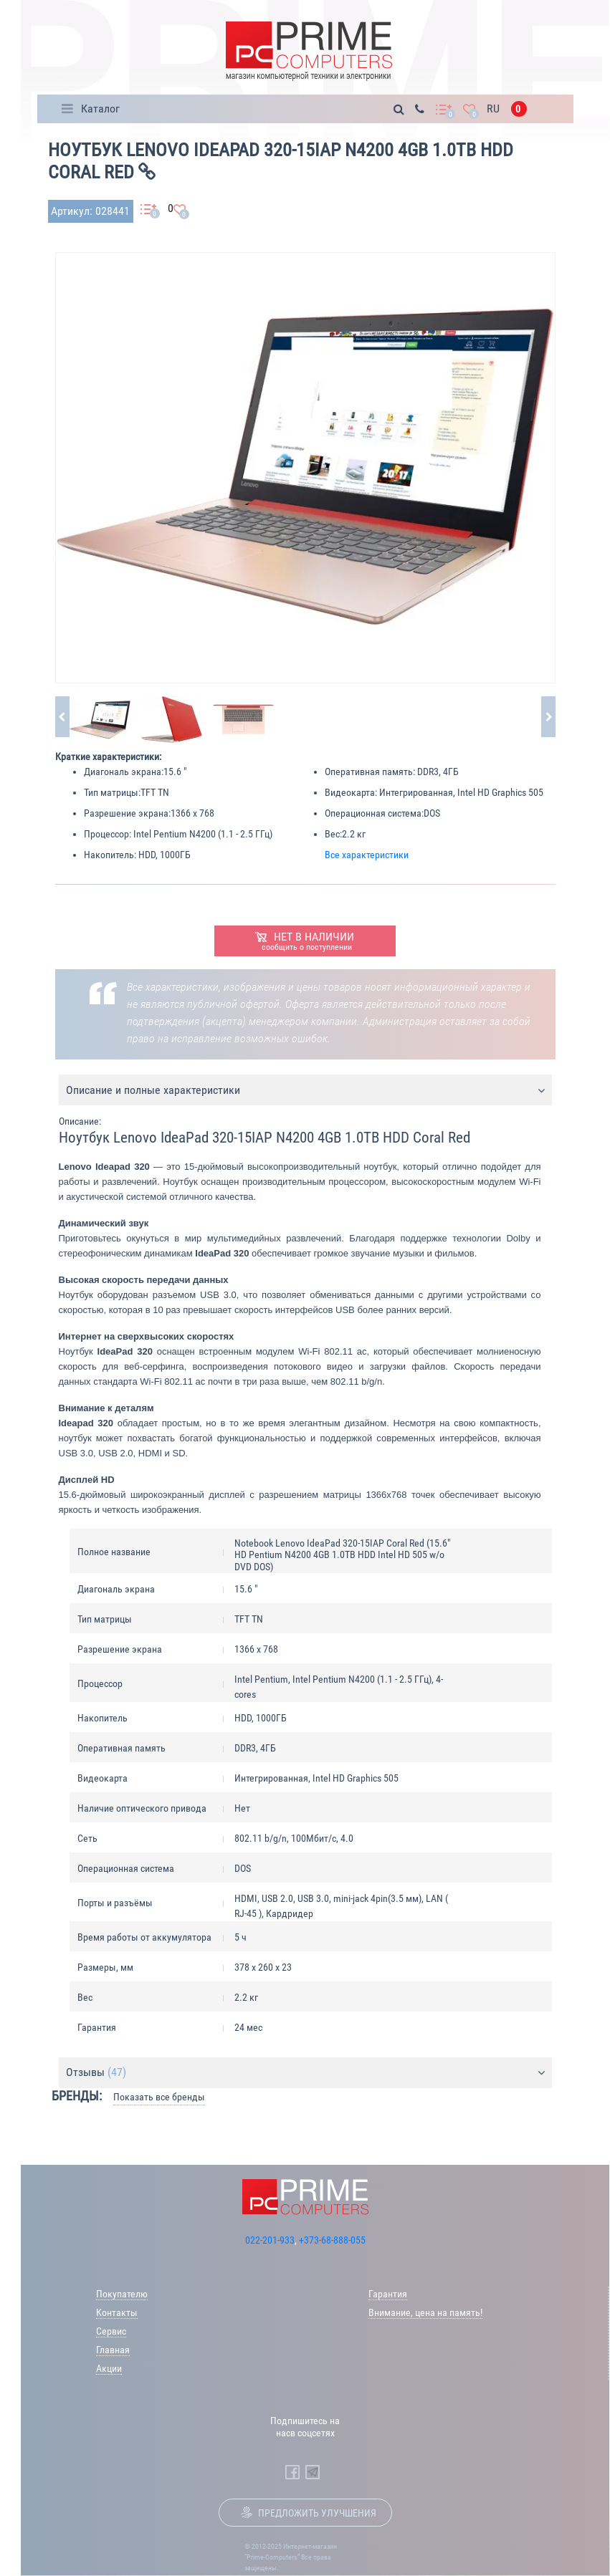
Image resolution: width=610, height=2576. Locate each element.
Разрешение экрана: (127, 813)
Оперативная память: (370, 771)
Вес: (333, 834)
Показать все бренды (159, 2096)
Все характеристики (367, 854)
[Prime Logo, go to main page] (308, 51)
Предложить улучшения (317, 2513)
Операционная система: (374, 813)
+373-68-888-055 (332, 2240)
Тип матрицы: (112, 792)
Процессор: (107, 834)
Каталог (100, 108)
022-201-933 (270, 2240)
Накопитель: (110, 854)
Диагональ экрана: (123, 771)
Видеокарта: (351, 792)
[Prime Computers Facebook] (292, 2472)
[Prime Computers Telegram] (312, 2472)
